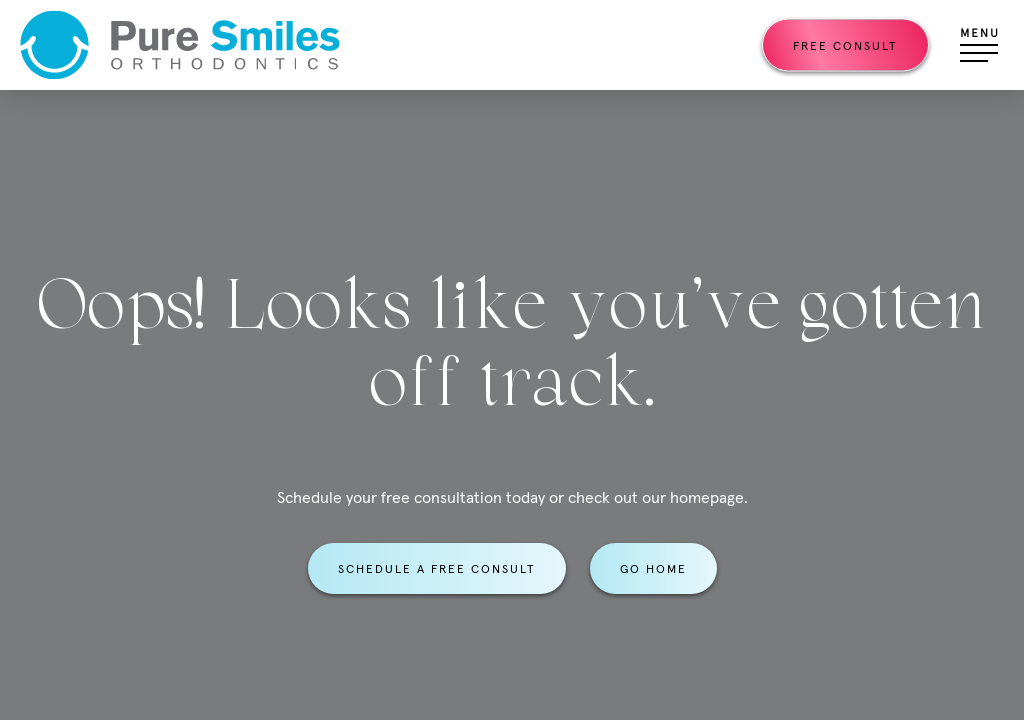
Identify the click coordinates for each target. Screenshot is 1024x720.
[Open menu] (979, 45)
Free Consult (845, 45)
